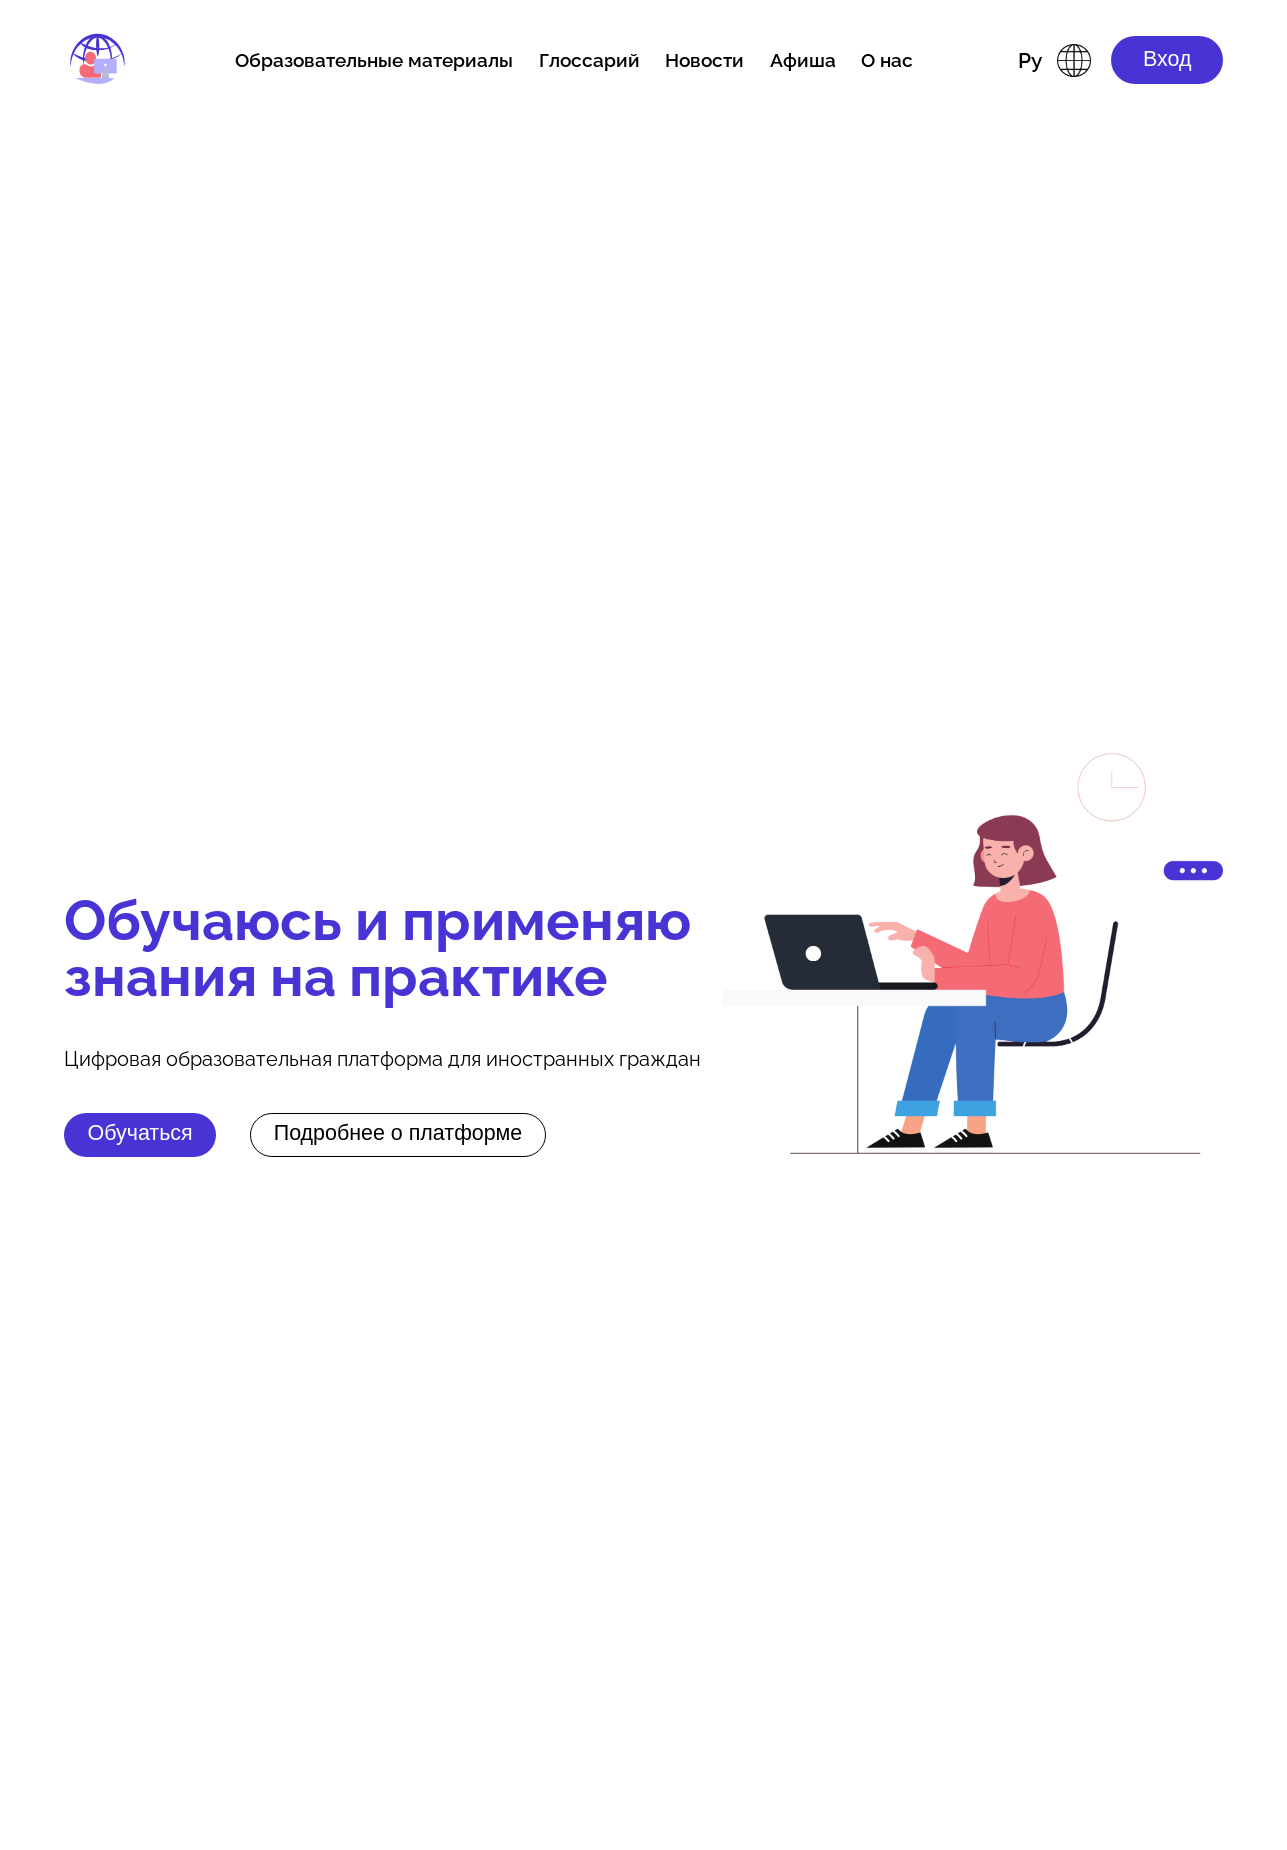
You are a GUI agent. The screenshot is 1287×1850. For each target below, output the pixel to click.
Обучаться (140, 1133)
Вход (1167, 59)
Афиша (803, 60)
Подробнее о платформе (398, 1133)
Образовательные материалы (374, 60)
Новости (704, 60)
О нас (887, 60)
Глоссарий (589, 60)
